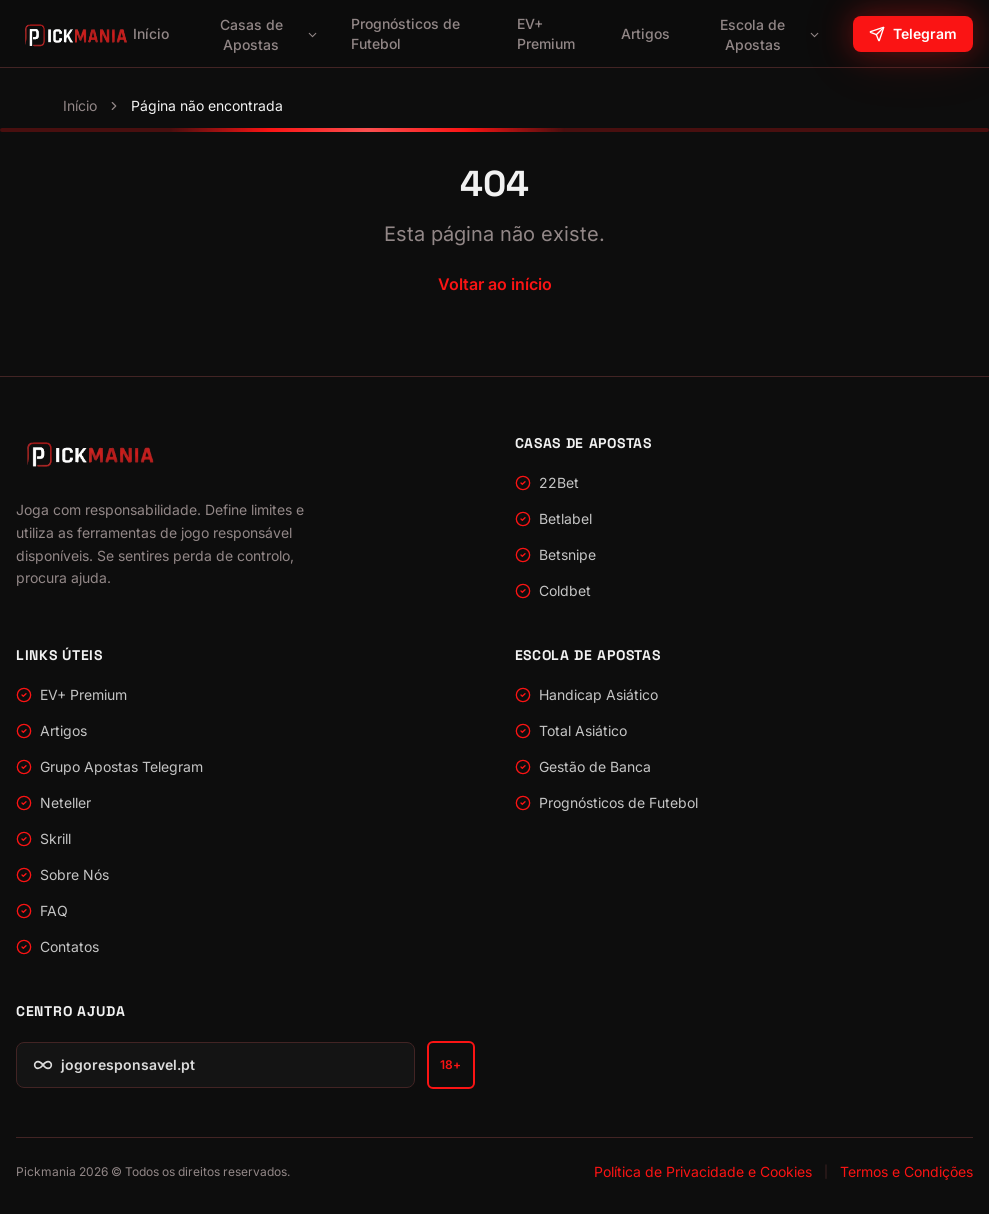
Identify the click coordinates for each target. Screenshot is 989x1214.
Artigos (645, 33)
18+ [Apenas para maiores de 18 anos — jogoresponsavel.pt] (450, 1064)
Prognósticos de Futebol (405, 33)
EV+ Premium (546, 33)
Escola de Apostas (770, 34)
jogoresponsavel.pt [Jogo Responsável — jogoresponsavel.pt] (114, 1065)
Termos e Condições (906, 1171)
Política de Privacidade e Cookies (703, 1171)
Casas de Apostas (269, 34)
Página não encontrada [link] (207, 105)
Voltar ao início (495, 284)
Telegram (913, 33)
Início (151, 33)
